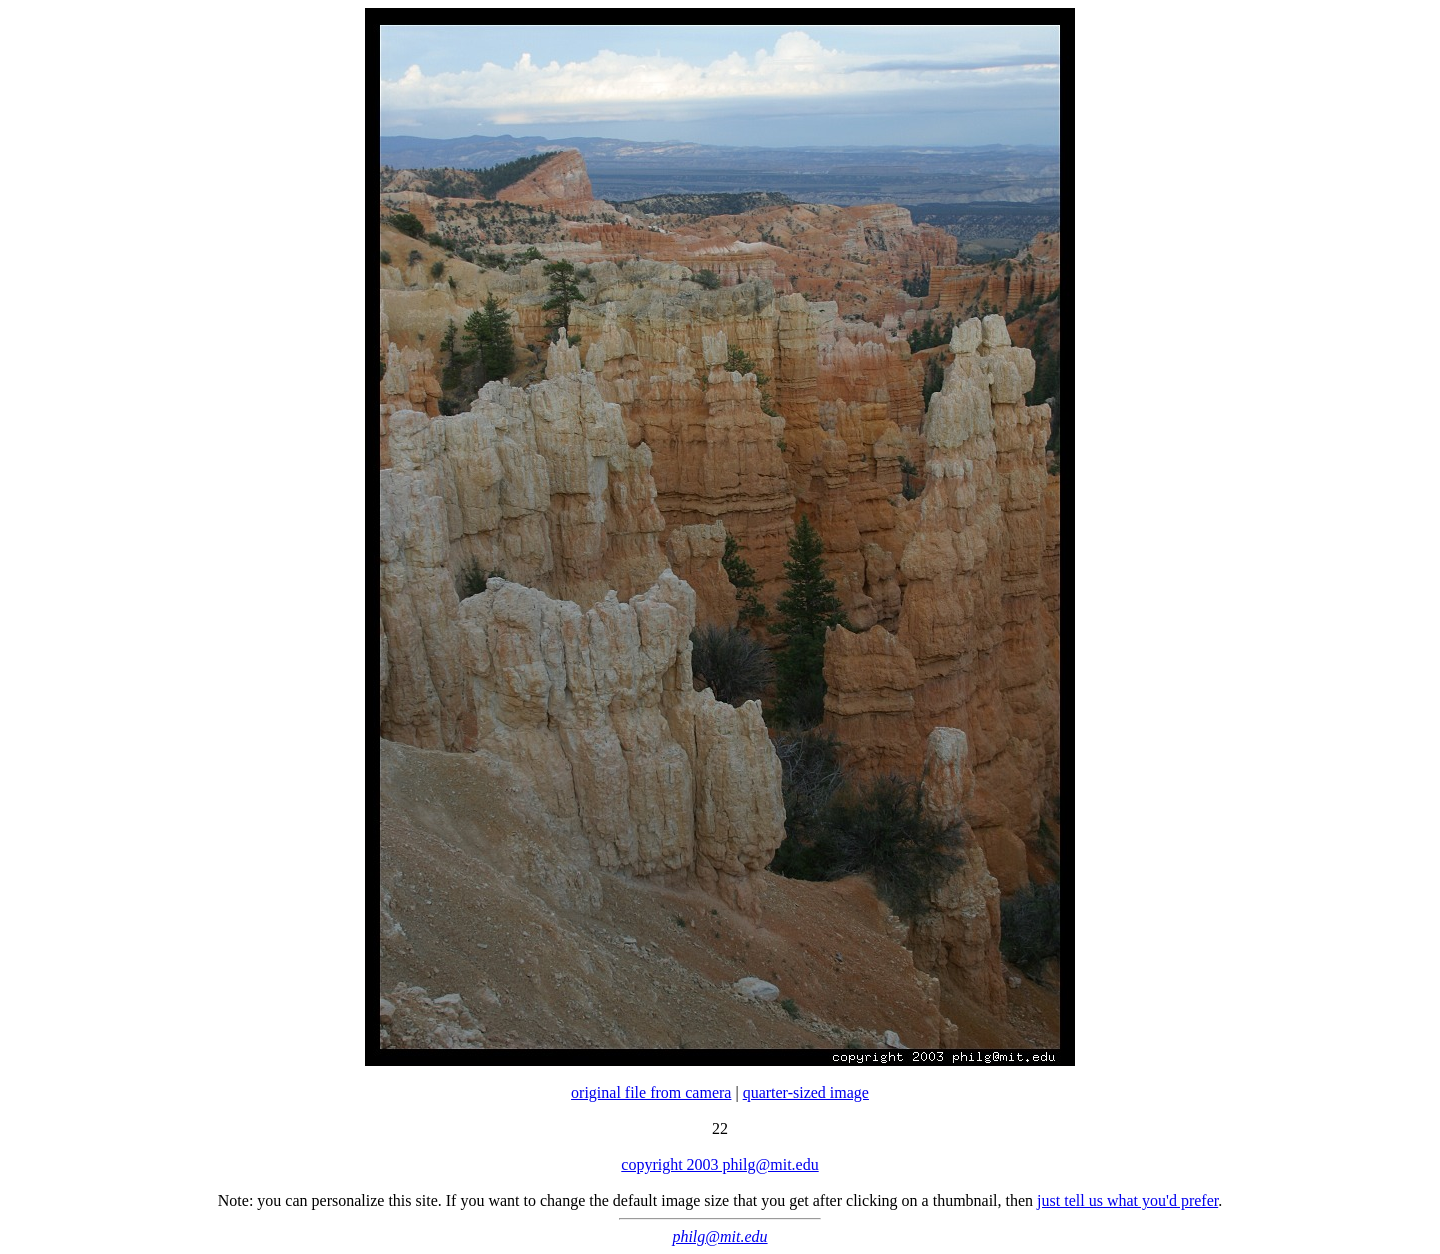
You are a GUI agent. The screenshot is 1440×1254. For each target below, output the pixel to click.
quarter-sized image (806, 1092)
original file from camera (651, 1092)
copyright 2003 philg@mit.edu (719, 1164)
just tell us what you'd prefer (1127, 1200)
